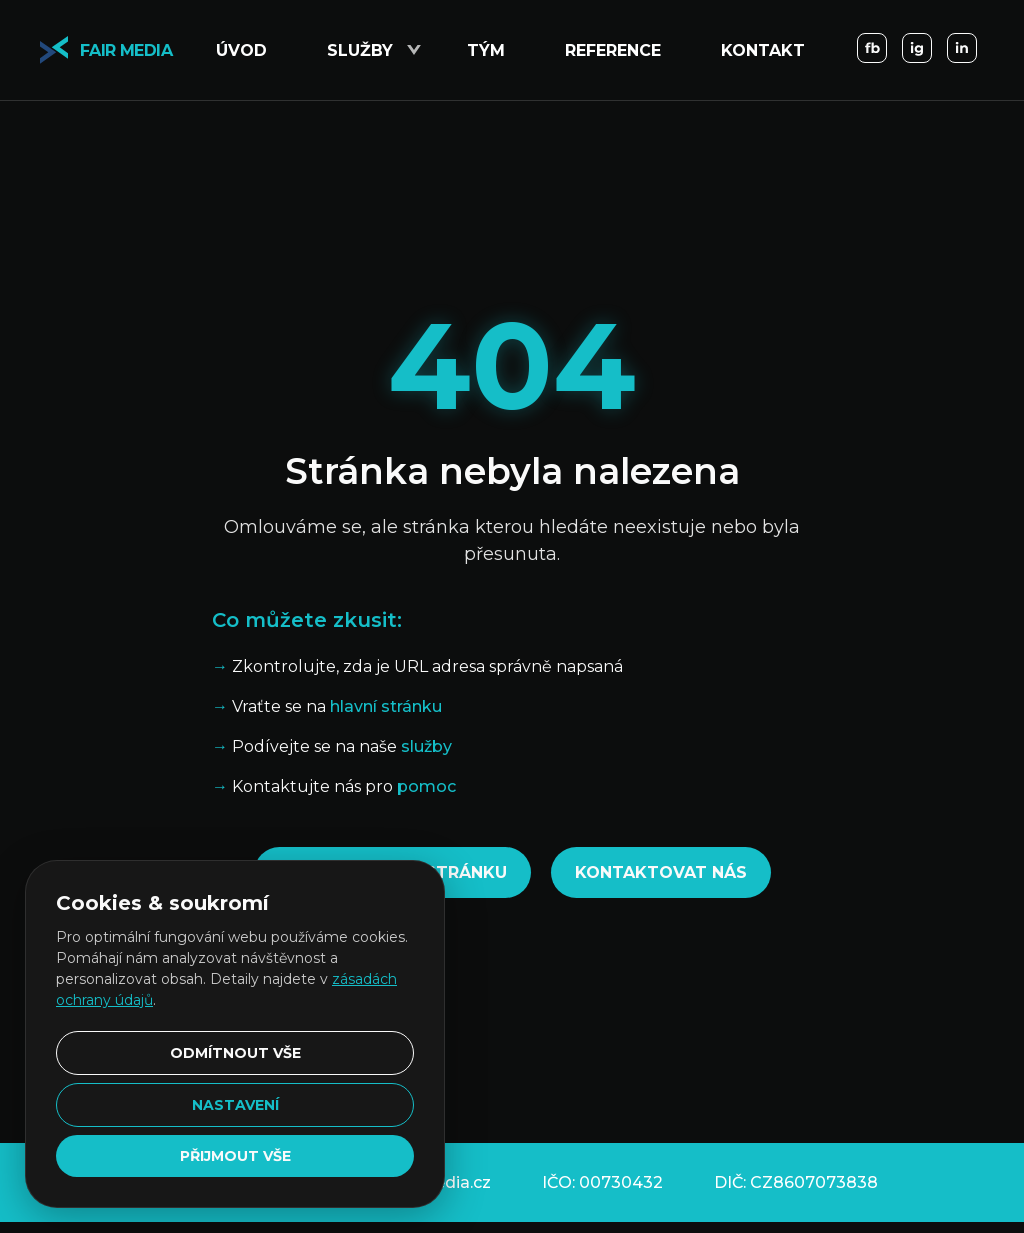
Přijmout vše (235, 1156)
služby (426, 746)
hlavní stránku (386, 706)
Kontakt (763, 50)
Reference (613, 50)
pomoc (426, 786)
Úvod (241, 50)
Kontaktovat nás (661, 872)
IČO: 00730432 (602, 1182)
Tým (486, 50)
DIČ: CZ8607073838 (796, 1182)
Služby (360, 50)
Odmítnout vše (235, 1053)
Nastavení (235, 1105)
